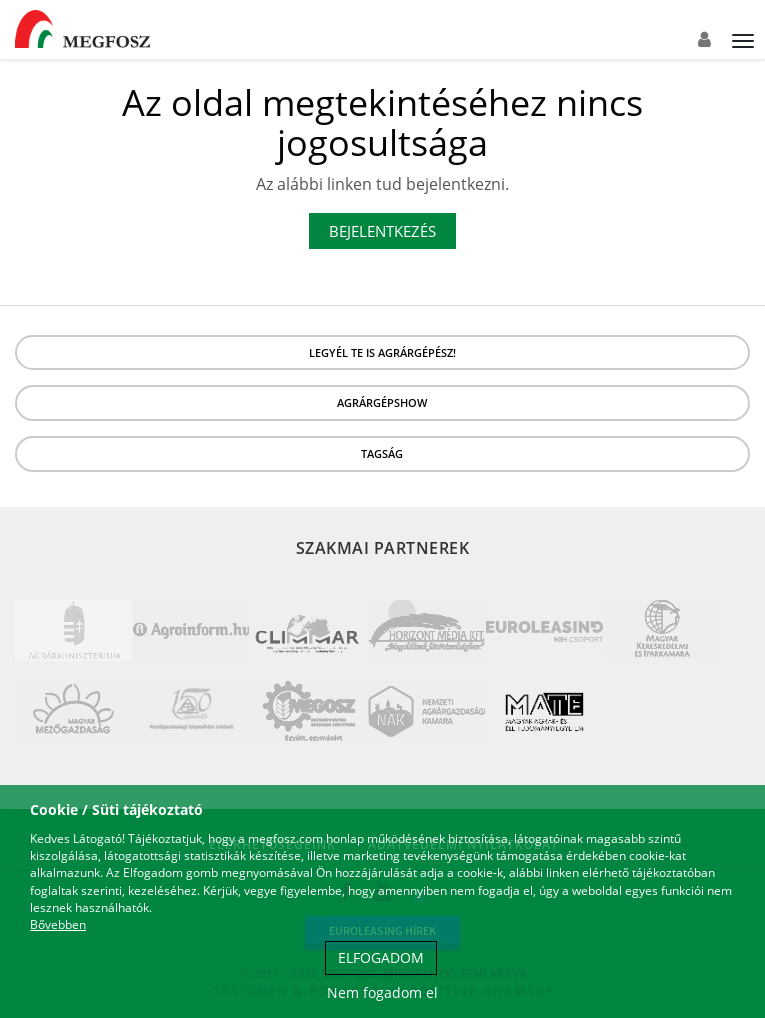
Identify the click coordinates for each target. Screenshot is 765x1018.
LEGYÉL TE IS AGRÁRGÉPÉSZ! (382, 352)
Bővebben (58, 924)
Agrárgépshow (382, 402)
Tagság (382, 453)
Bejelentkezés (382, 231)
